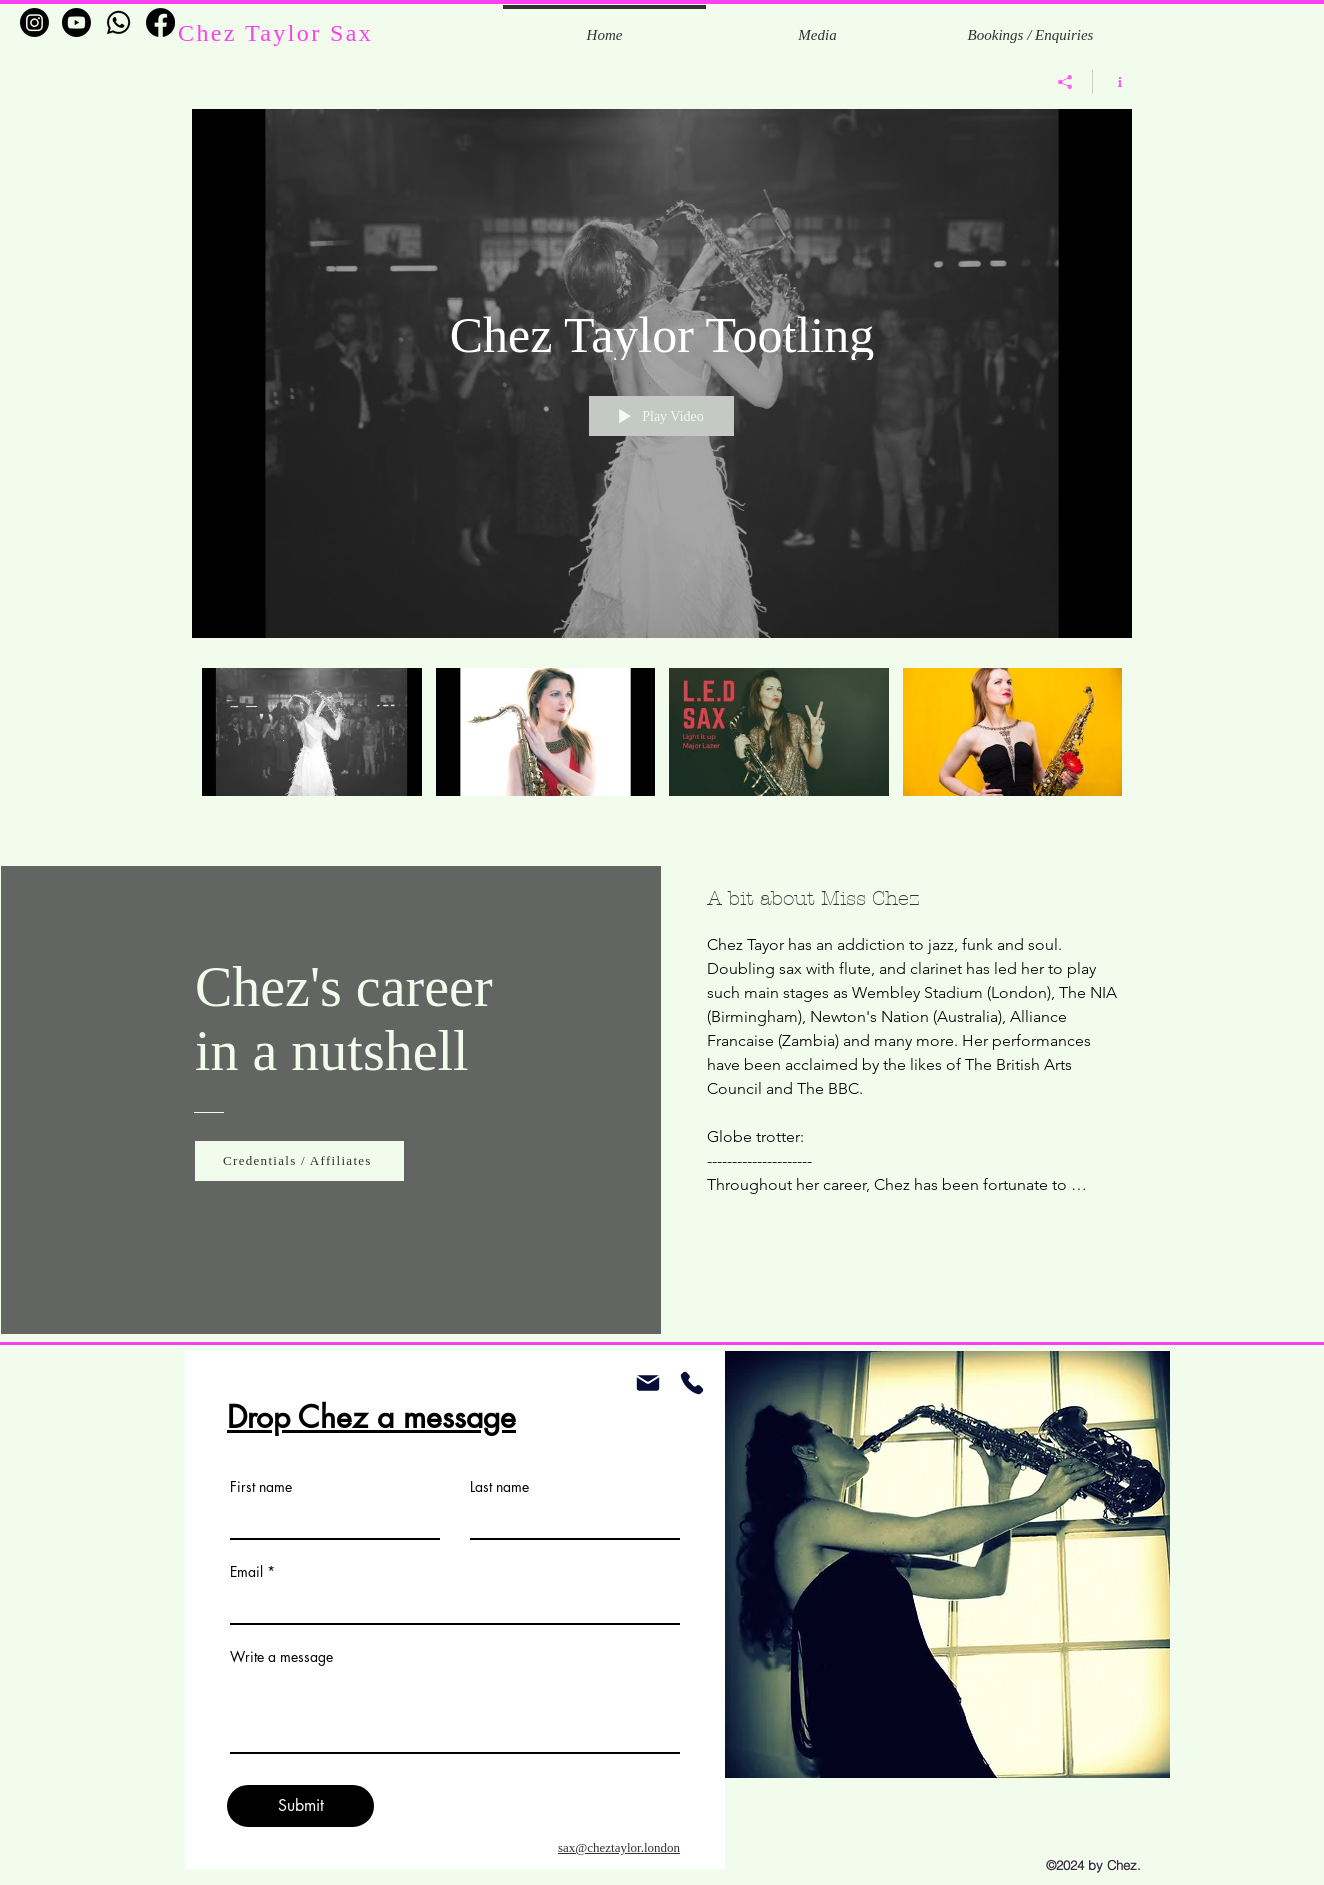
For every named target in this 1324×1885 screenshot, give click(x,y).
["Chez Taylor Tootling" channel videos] (662, 745)
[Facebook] (160, 22)
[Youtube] (76, 22)
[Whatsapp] (118, 22)
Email (246, 1572)
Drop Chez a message (371, 1417)
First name (261, 1487)
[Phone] (692, 1383)
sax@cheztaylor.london (619, 1847)
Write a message (281, 1657)
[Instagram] (34, 22)
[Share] (1065, 82)
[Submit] (300, 1806)
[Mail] (648, 1383)
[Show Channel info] (1112, 82)
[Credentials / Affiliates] (299, 1161)
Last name (499, 1487)
